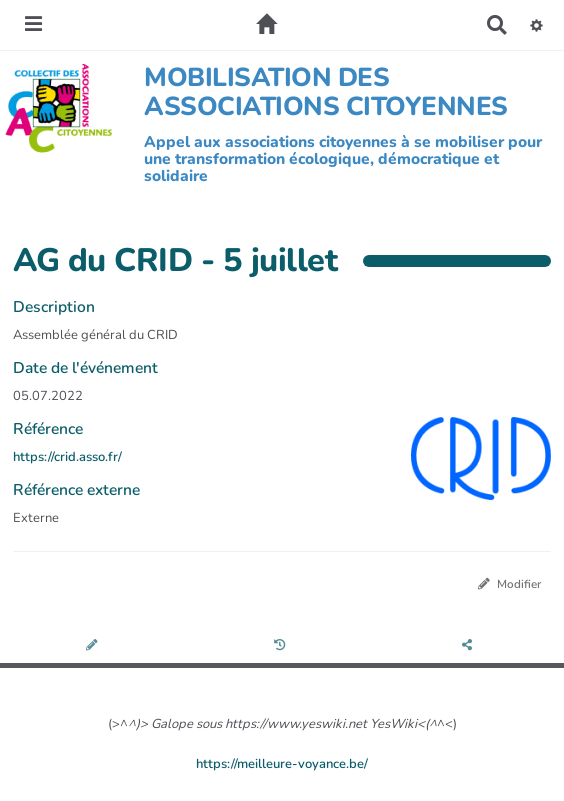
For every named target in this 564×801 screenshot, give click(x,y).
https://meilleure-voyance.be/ (282, 764)
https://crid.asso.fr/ (67, 457)
